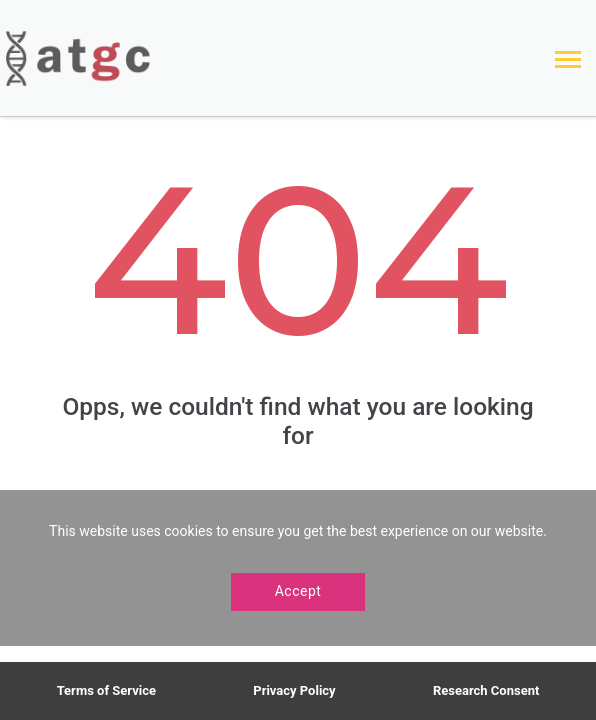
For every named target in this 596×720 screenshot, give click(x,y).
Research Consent (486, 690)
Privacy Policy (294, 690)
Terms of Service (106, 690)
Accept (298, 591)
